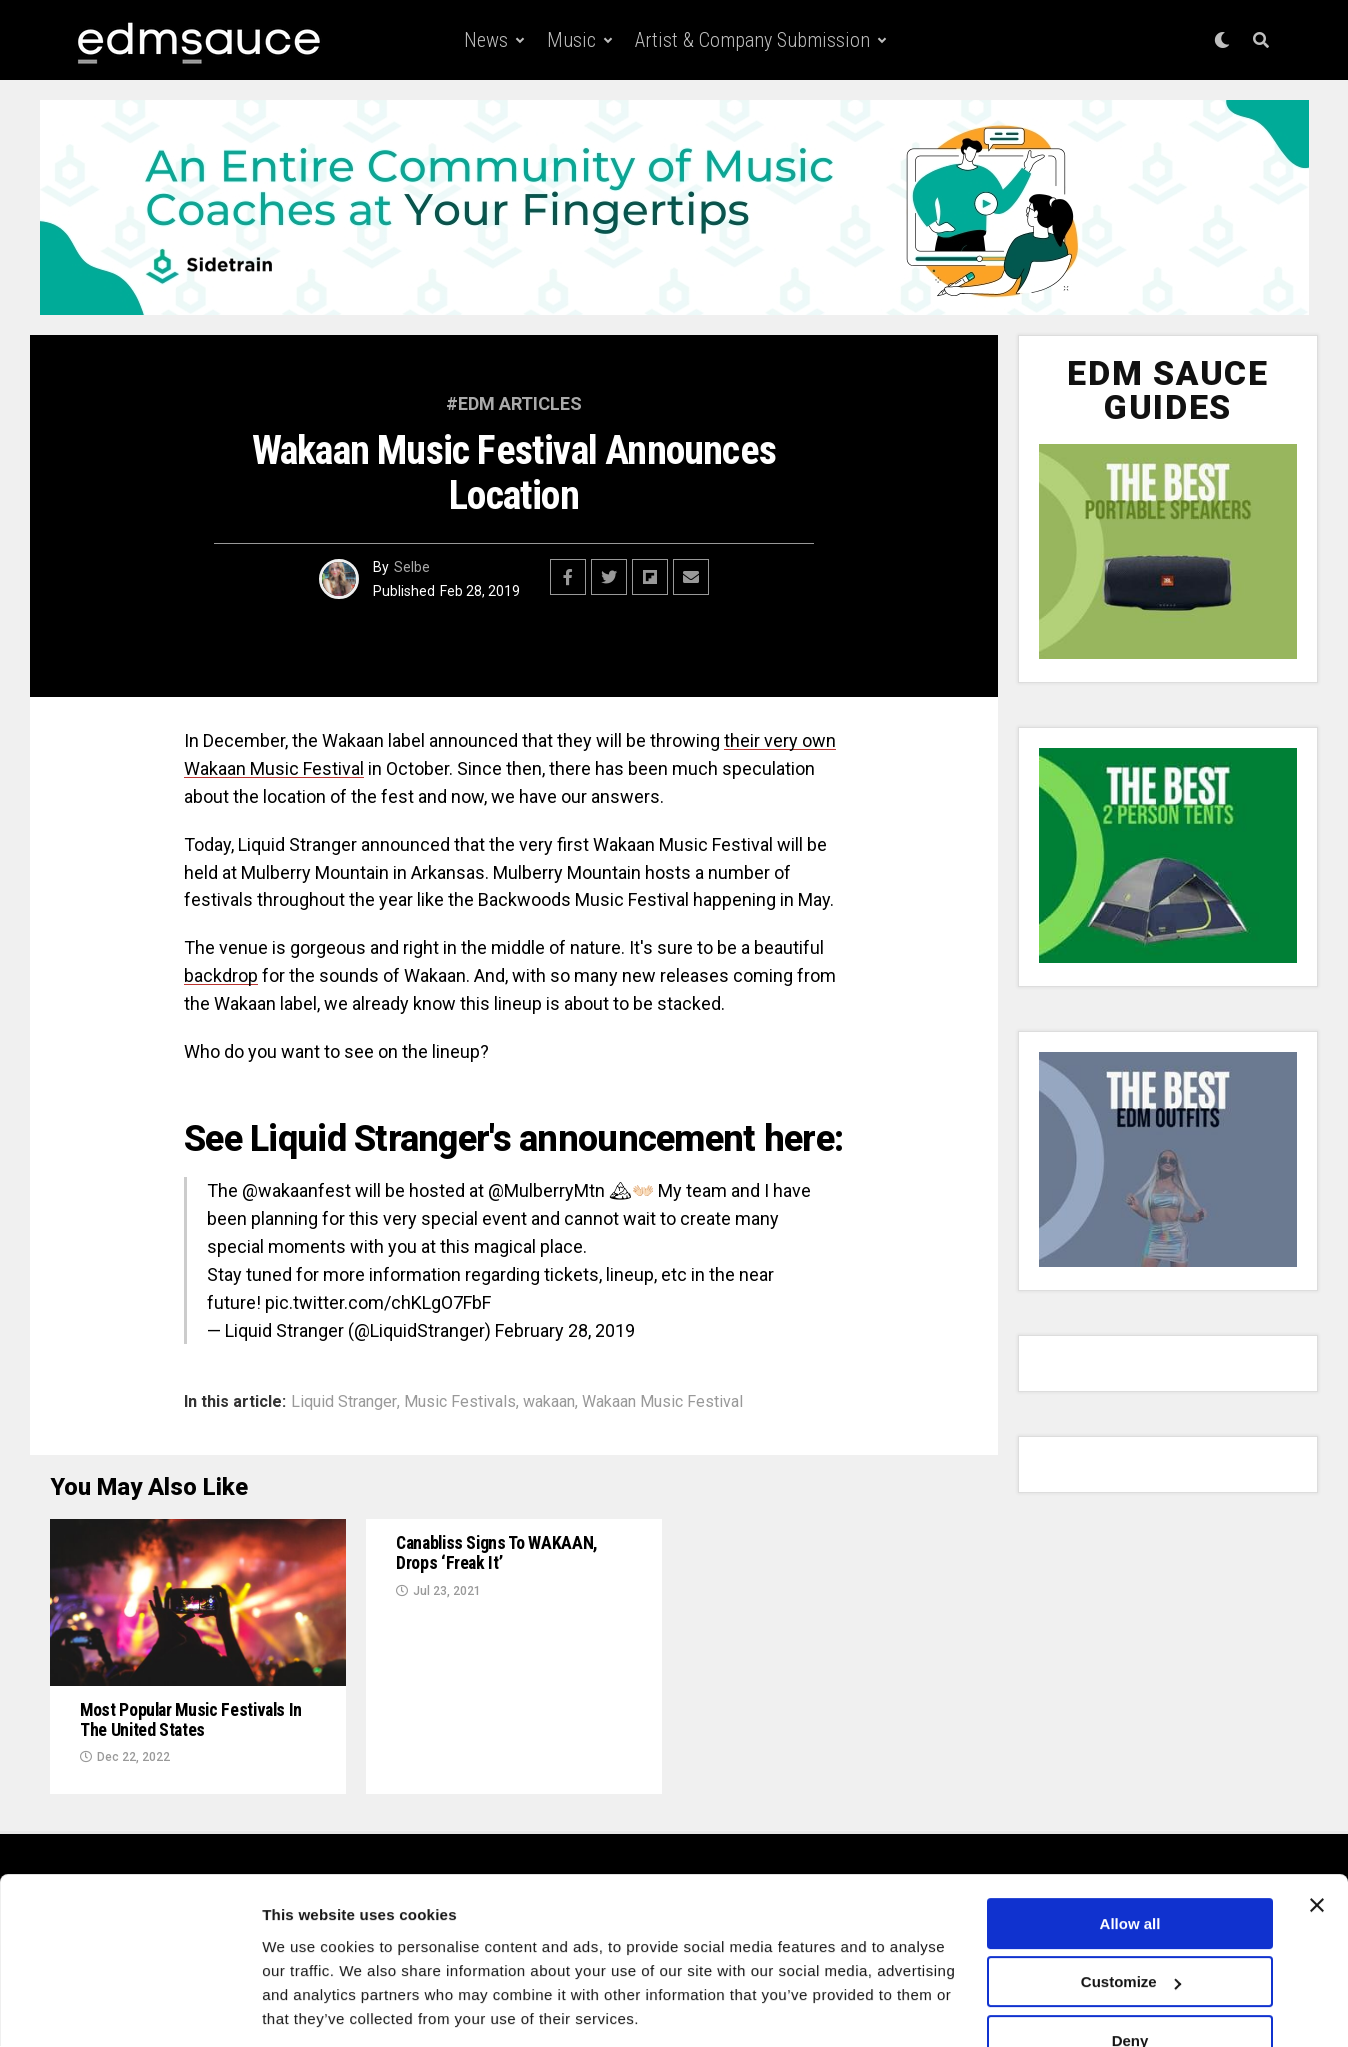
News (486, 40)
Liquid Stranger (344, 1402)
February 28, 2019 (565, 1330)
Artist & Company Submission (752, 40)
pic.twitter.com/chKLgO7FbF (378, 1302)
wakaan (549, 1402)
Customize (1131, 1915)
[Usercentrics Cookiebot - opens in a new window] (129, 2008)
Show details (308, 2007)
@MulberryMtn (546, 1190)
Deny (1130, 1974)
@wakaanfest (296, 1190)
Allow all (1130, 1857)
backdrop (221, 975)
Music (571, 40)
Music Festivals (460, 1402)
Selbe (412, 567)
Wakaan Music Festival (662, 1402)
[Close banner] (1317, 1839)
